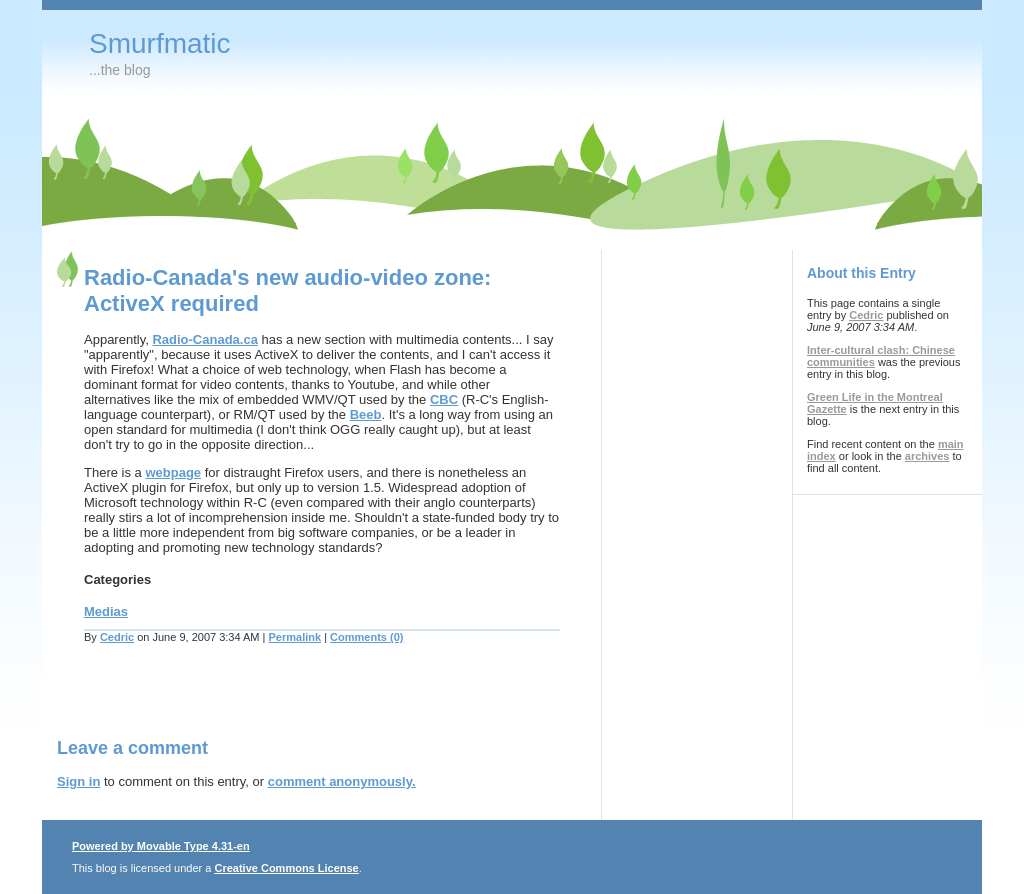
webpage (173, 472)
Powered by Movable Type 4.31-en (161, 846)
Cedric (117, 637)
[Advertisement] (291, 703)
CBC (444, 399)
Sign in (78, 781)
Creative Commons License (286, 868)
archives (927, 456)
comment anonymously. (342, 781)
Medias (106, 611)
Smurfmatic (160, 43)
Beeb (366, 414)
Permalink (295, 637)
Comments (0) (366, 637)
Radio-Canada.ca (204, 339)
